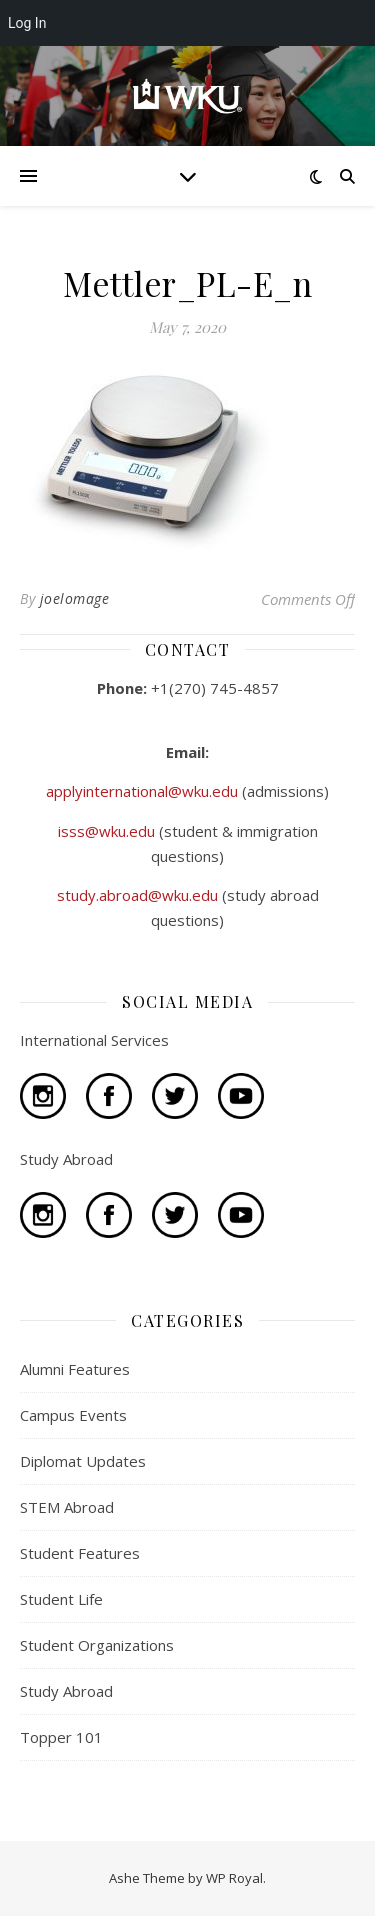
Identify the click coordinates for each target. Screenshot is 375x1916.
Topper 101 (61, 1737)
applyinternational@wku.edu (144, 791)
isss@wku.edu (108, 831)
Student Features (80, 1553)
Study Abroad (66, 1691)
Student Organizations (97, 1645)
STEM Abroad (67, 1507)
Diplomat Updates (83, 1461)
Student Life (61, 1599)
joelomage (75, 598)
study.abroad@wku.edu (139, 895)
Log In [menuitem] (27, 23)
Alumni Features (75, 1369)
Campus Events (73, 1415)
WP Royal (234, 1878)
